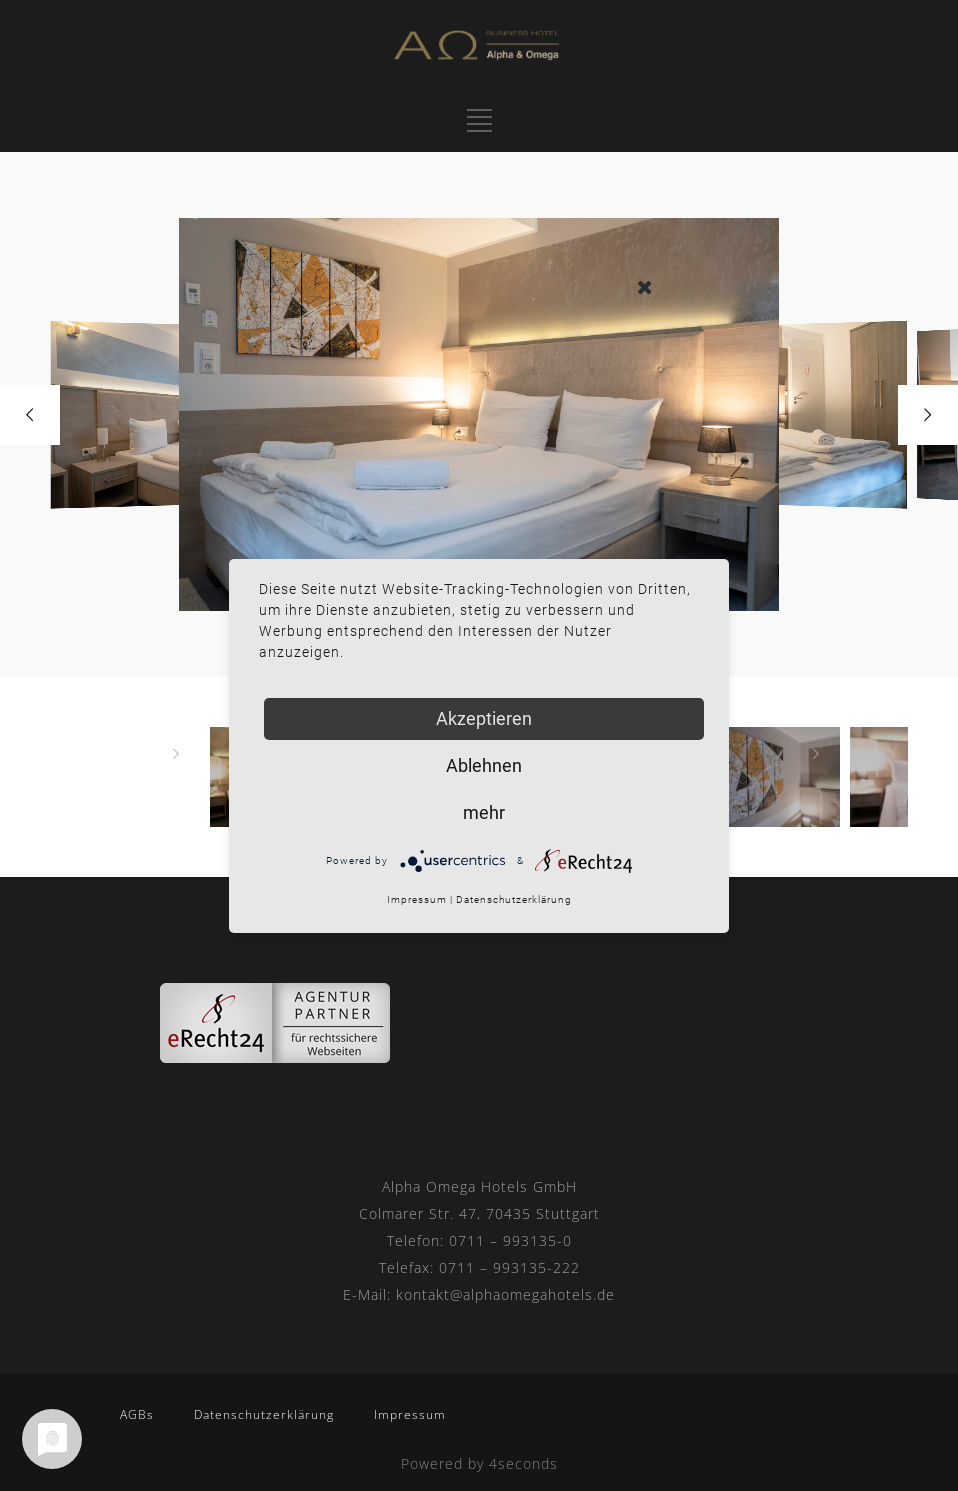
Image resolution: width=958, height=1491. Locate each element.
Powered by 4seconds (479, 1463)
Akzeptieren (484, 718)
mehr (484, 812)
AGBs (137, 1414)
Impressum (410, 1414)
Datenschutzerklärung (264, 1414)
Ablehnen (484, 765)
